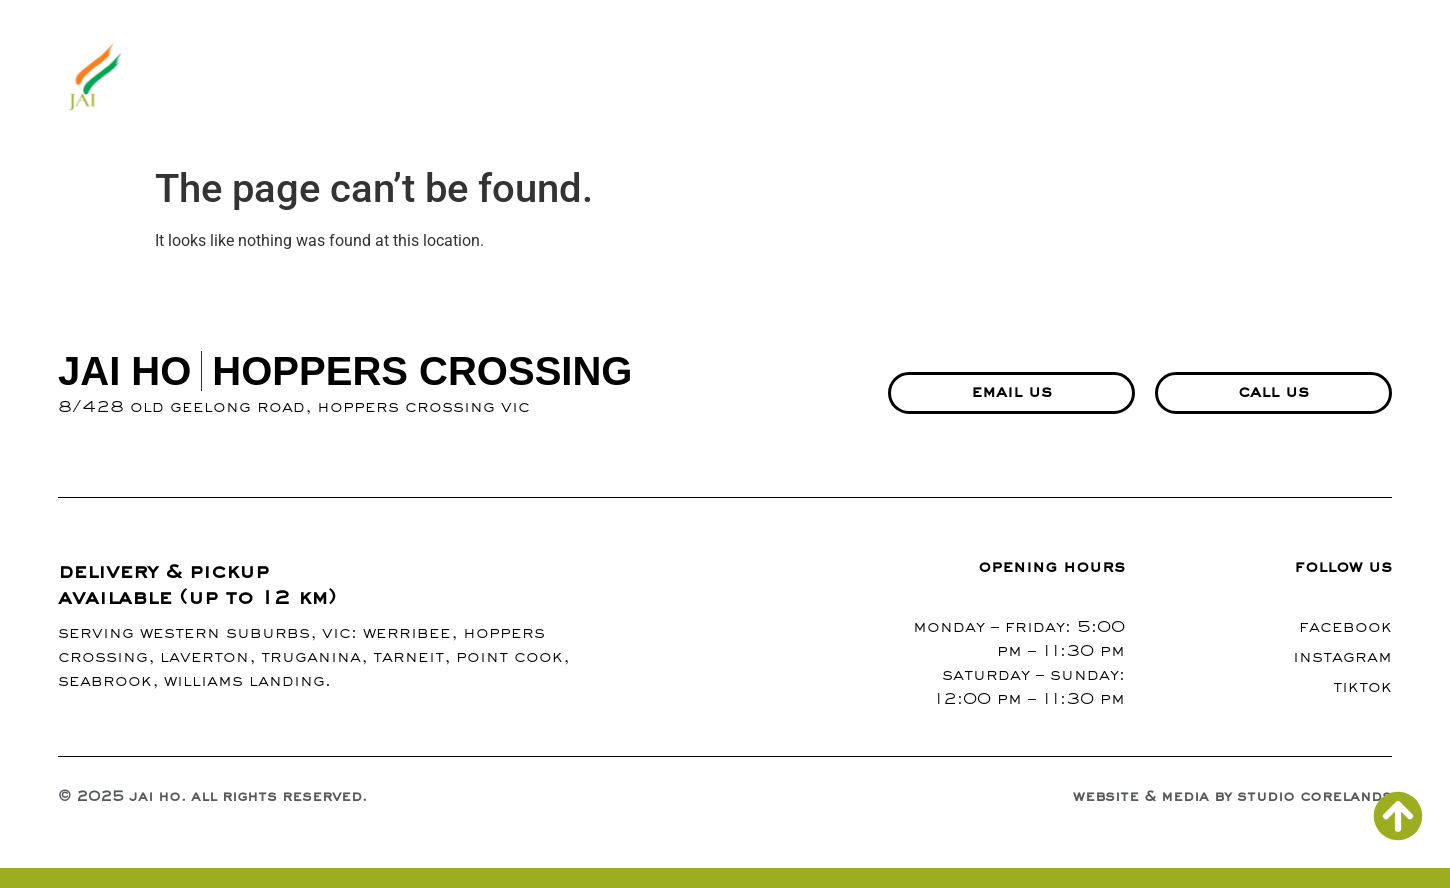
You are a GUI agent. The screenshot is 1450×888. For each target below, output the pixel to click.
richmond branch (1297, 79)
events (1141, 79)
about (645, 79)
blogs (924, 79)
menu (733, 79)
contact (1024, 79)
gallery (827, 79)
